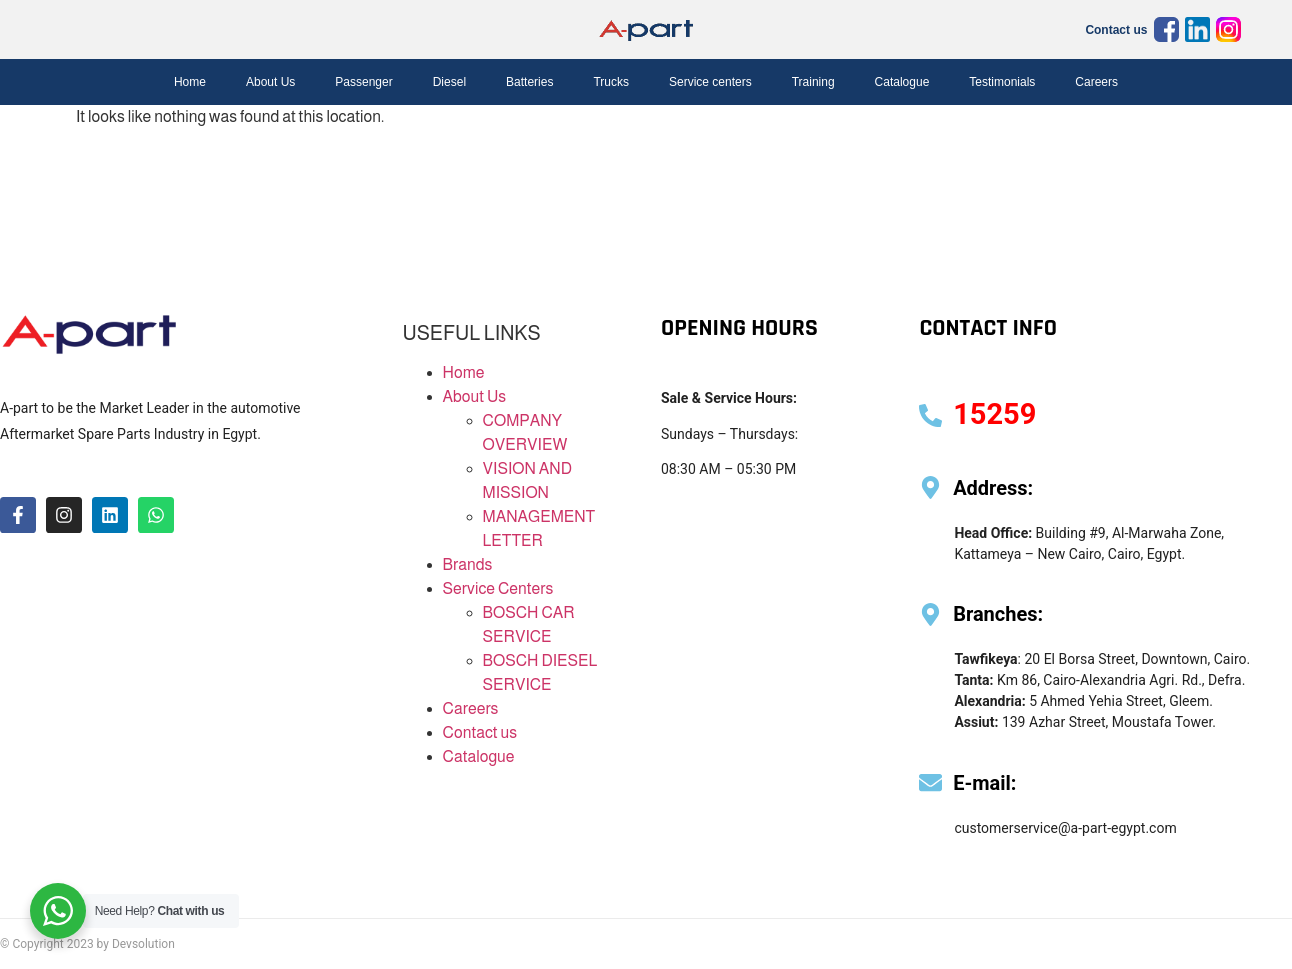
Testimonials (1002, 82)
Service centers (710, 82)
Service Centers (498, 588)
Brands (468, 564)
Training (813, 82)
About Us (270, 82)
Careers (1096, 82)
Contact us (1116, 30)
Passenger (363, 82)
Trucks (611, 82)
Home (190, 82)
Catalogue (902, 82)
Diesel (449, 82)
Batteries (529, 82)
